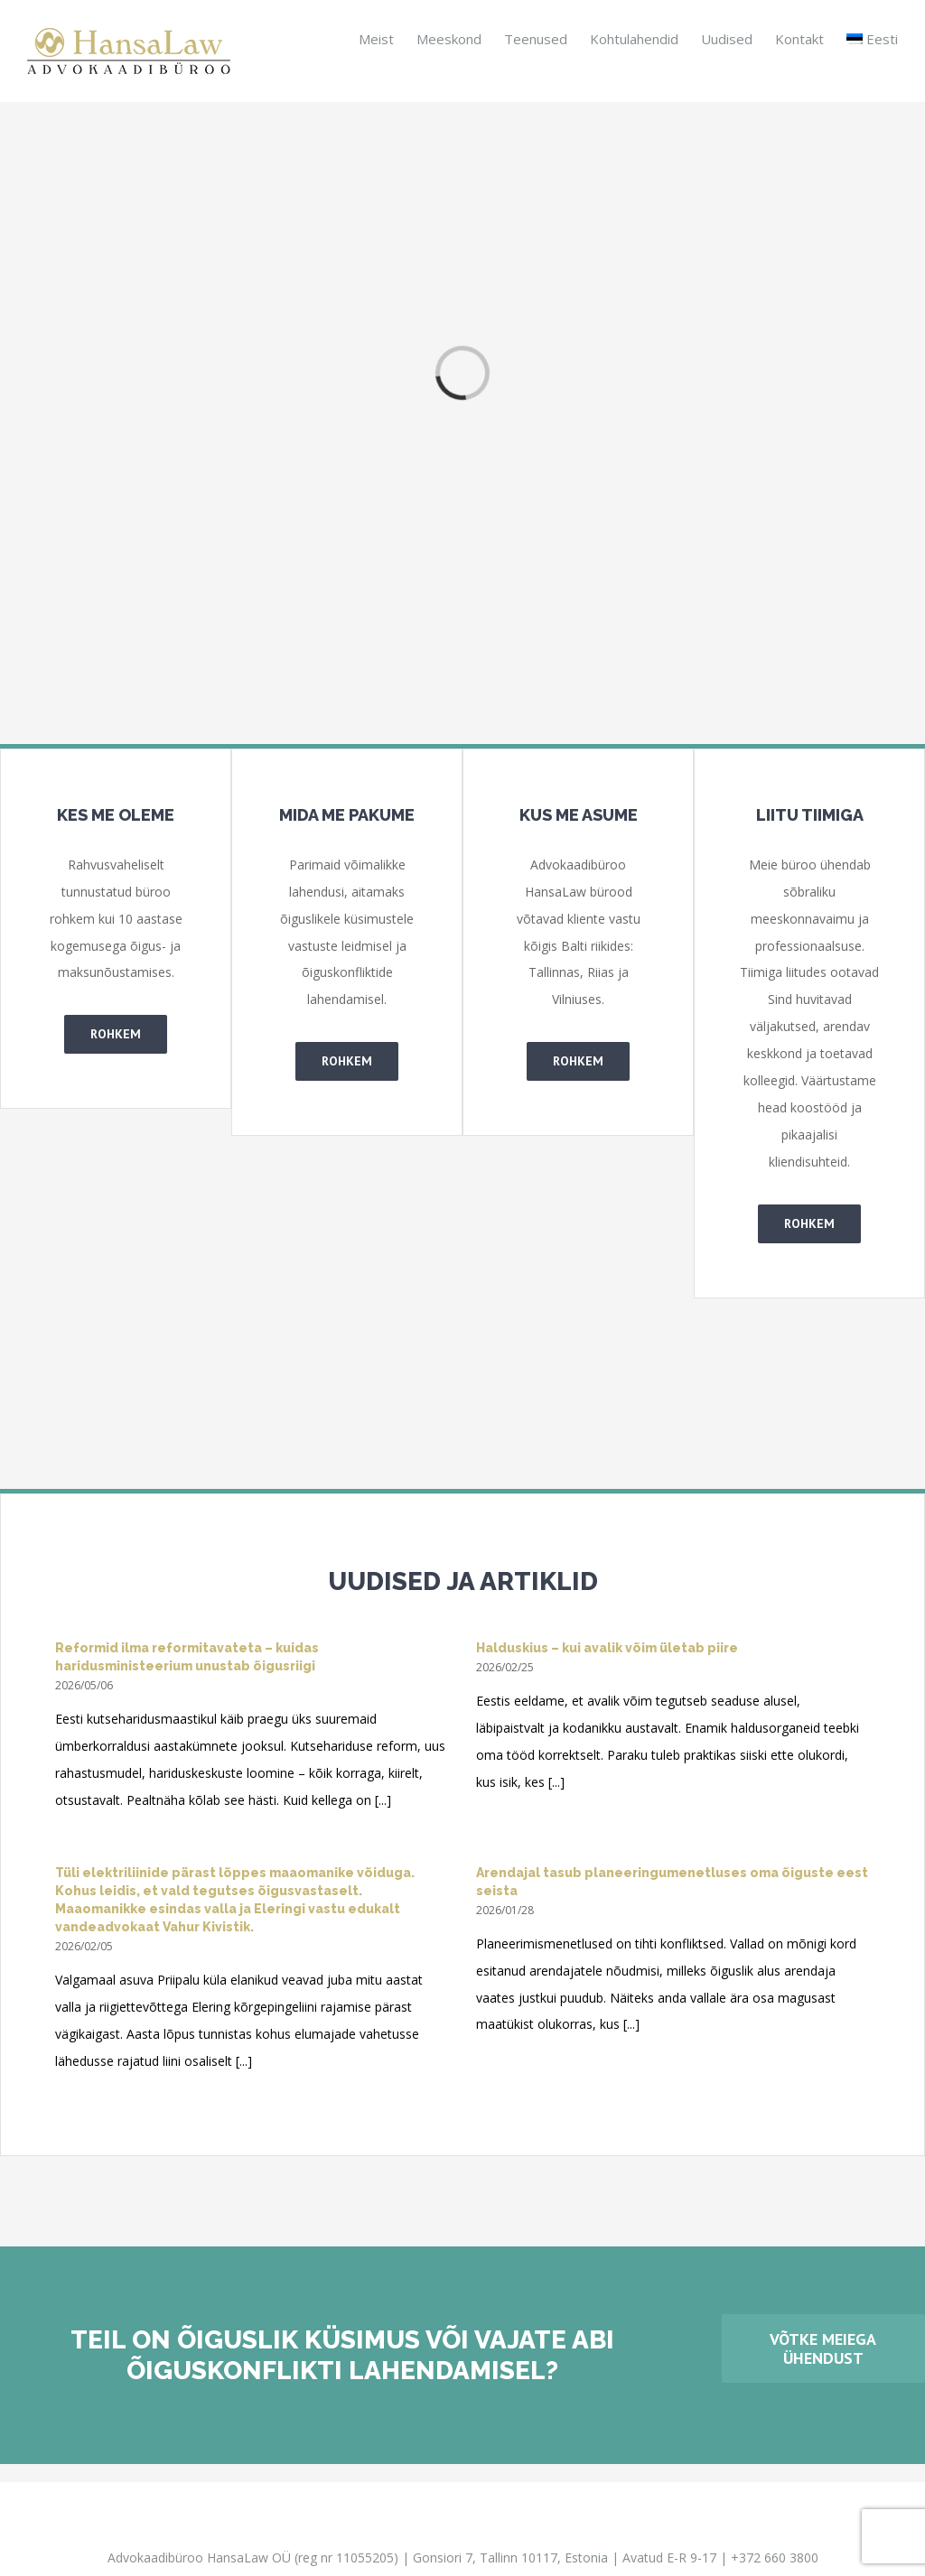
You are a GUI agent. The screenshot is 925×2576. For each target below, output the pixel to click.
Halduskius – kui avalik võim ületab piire (607, 1648)
